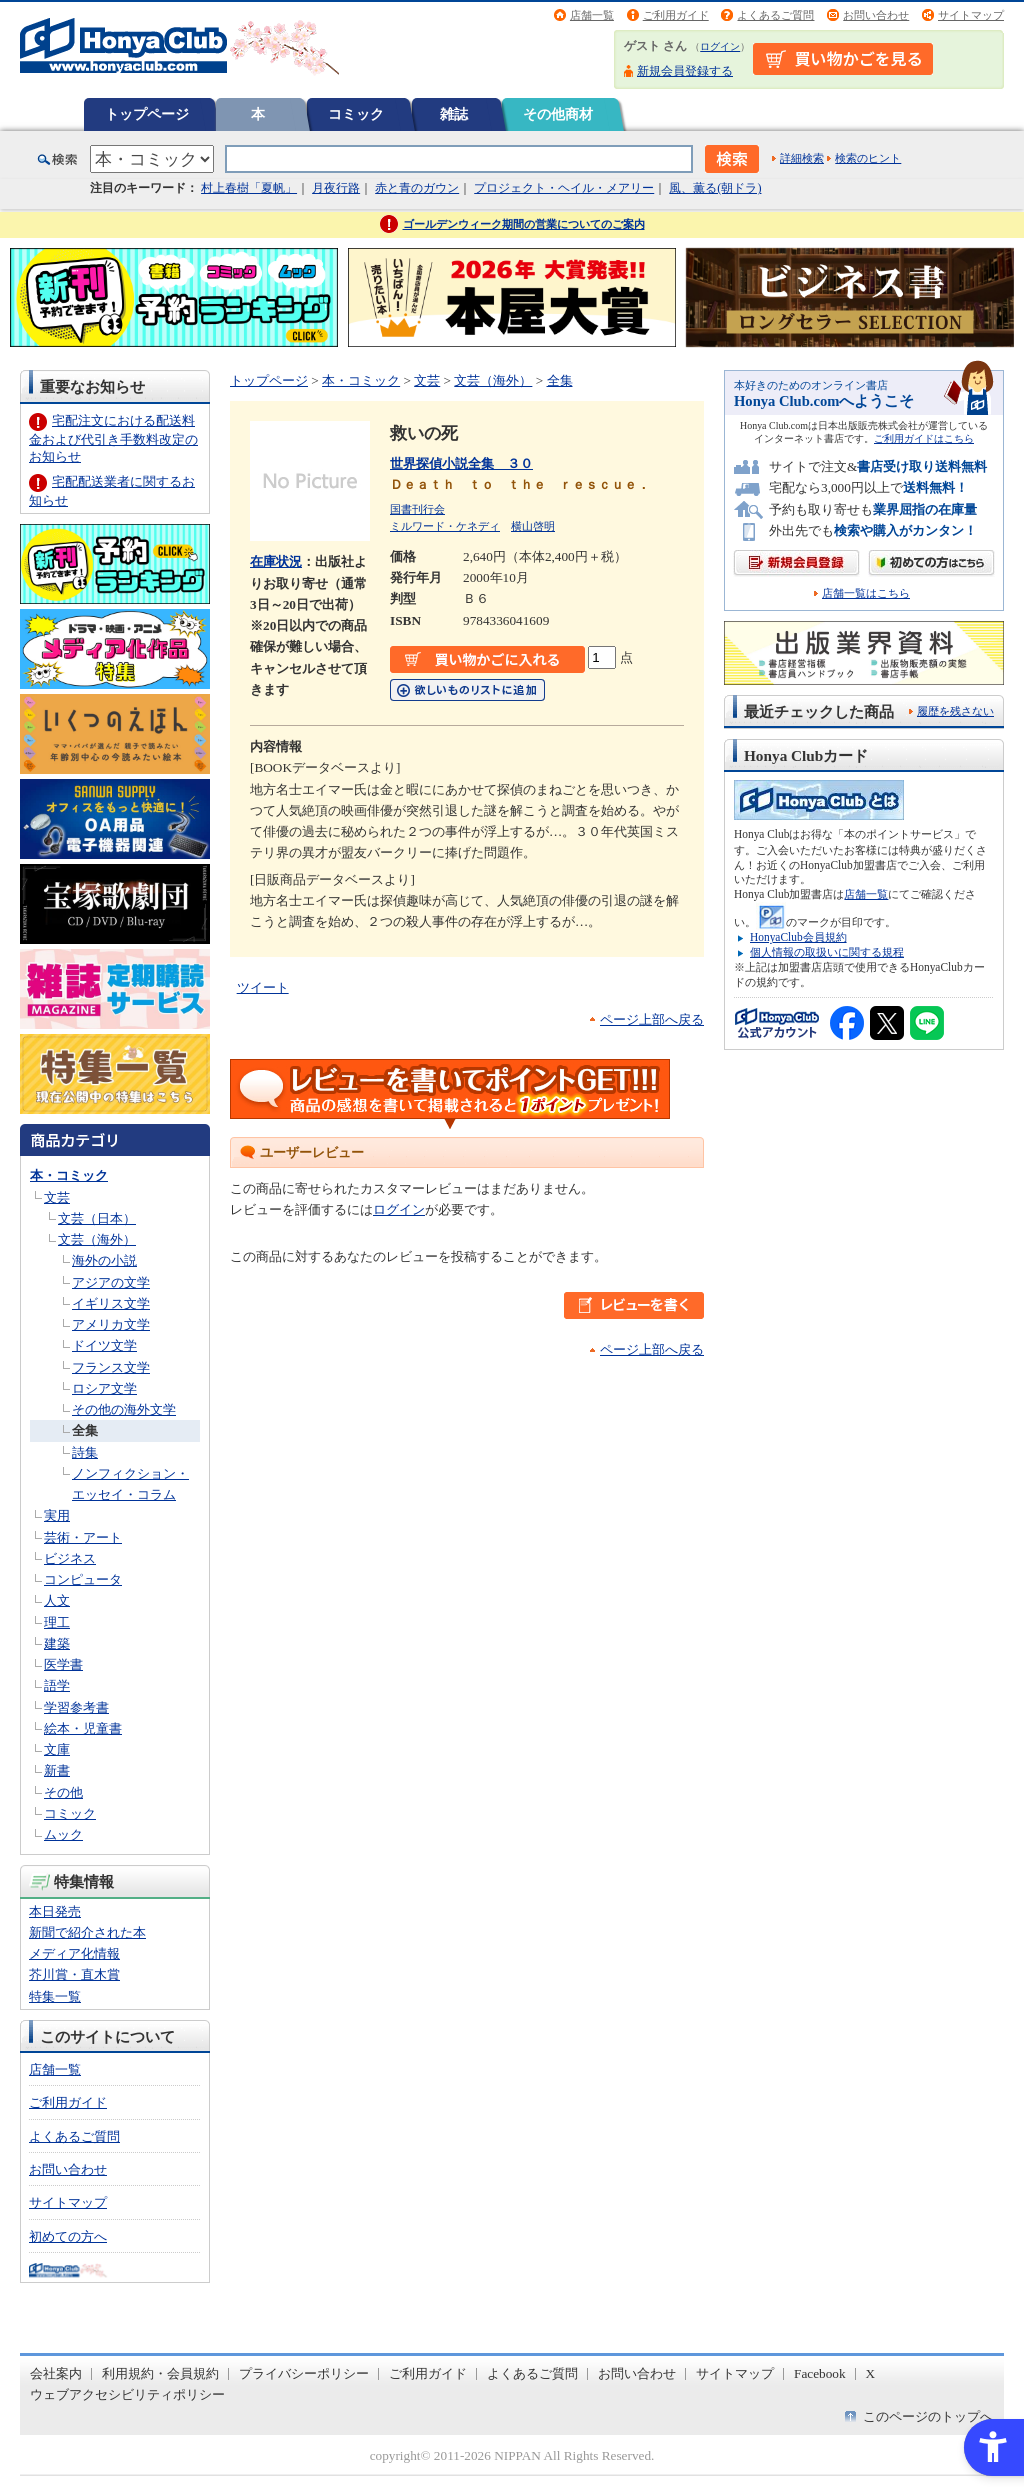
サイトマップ (971, 15)
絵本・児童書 (83, 1728)
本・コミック (69, 1175)
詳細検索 (802, 158)
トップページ (147, 114)
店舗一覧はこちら (866, 593)
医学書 (63, 1664)
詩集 (85, 1452)
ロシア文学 (104, 1388)
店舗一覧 (592, 15)
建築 (57, 1643)
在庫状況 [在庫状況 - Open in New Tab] (276, 561)
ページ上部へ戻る (652, 1019)
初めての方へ (68, 2236)
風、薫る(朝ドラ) (715, 188)
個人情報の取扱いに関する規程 (827, 952)
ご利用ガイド (676, 15)
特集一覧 (55, 1996)
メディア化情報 (74, 1953)
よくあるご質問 (775, 15)
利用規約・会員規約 (160, 2373)
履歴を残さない (955, 711)
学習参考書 (76, 1707)
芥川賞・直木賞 (74, 1974)
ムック (63, 1834)
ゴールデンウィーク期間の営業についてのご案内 (524, 224)
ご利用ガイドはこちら (924, 438)
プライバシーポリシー (304, 2373)
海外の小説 (104, 1260)
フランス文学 (111, 1367)
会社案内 (56, 2373)
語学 (57, 1685)
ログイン (720, 46)
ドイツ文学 (104, 1345)
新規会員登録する (685, 71)
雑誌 (454, 114)
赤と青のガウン (417, 188)
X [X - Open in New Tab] (871, 2373)
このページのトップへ (928, 2416)
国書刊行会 (417, 509)
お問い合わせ (876, 15)
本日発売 (55, 1911)
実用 (57, 1515)
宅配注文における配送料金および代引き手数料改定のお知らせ (113, 438)
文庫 (57, 1749)
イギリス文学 (111, 1303)
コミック (356, 114)
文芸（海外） (97, 1239)
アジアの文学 (111, 1282)
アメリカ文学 (111, 1324)
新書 (57, 1770)
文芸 (57, 1197)
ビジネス (70, 1558)
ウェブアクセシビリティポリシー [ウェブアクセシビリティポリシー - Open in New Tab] (127, 2394)
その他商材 (558, 114)
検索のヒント (868, 158)
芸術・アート (83, 1537)
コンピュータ (83, 1579)
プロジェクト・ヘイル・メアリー (564, 188)
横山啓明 (533, 526)
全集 (85, 1430)
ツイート (263, 987)
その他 (63, 1792)
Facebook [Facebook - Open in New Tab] (820, 2373)
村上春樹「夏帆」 (249, 188)
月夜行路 (336, 188)
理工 (57, 1622)
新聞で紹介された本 (87, 1932)
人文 (57, 1600)
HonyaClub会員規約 (798, 937)
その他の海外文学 (124, 1409)
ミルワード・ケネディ (445, 526)
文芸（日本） (97, 1218)
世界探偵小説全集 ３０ (461, 463)
